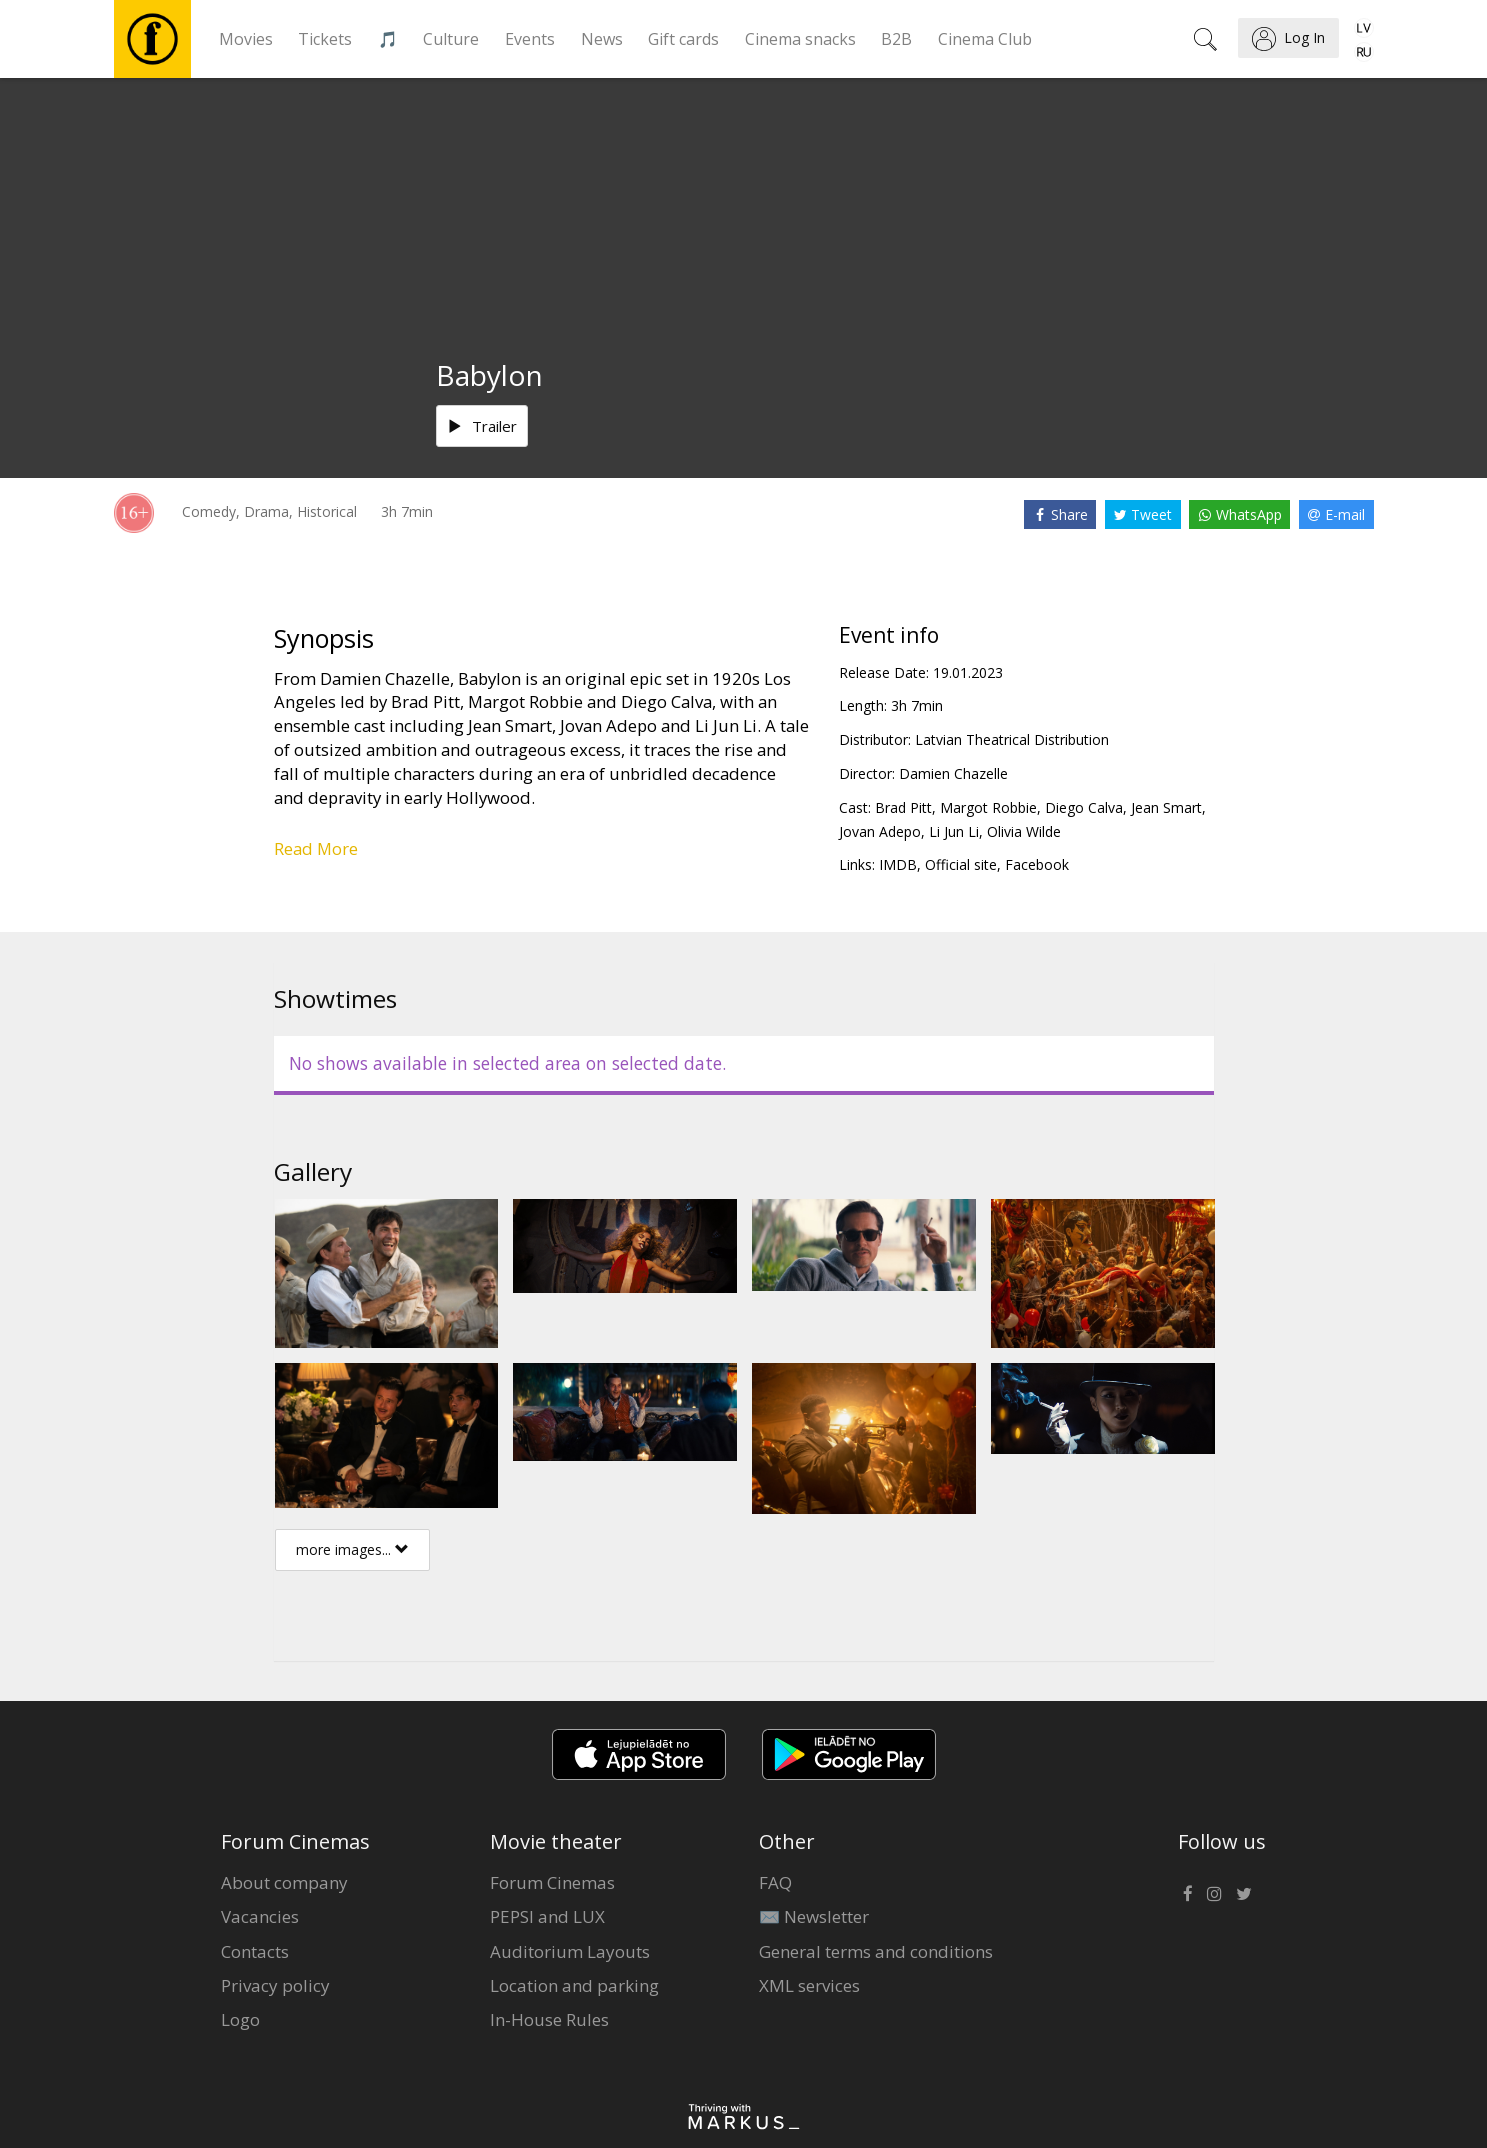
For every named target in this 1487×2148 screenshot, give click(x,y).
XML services (809, 1985)
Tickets (325, 39)
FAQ (775, 1882)
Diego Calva (1084, 807)
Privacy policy (275, 1985)
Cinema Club (985, 39)
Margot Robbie (988, 807)
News (602, 39)
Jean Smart (1166, 807)
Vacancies (260, 1916)
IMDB (898, 864)
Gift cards (683, 39)
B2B (896, 39)
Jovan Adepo (880, 831)
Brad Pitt (903, 807)
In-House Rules (549, 2019)
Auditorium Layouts (570, 1951)
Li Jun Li (954, 831)
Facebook (1037, 864)
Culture (451, 39)
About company (284, 1882)
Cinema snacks (800, 39)
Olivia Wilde (1024, 831)
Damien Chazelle (953, 773)
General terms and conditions (876, 1951)
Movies (246, 39)
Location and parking (574, 1985)
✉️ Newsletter (814, 1916)
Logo (240, 2019)
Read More (316, 848)
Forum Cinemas (552, 1882)
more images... (352, 1549)
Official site (961, 864)
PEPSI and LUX (547, 1916)
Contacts (255, 1951)
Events (530, 39)
